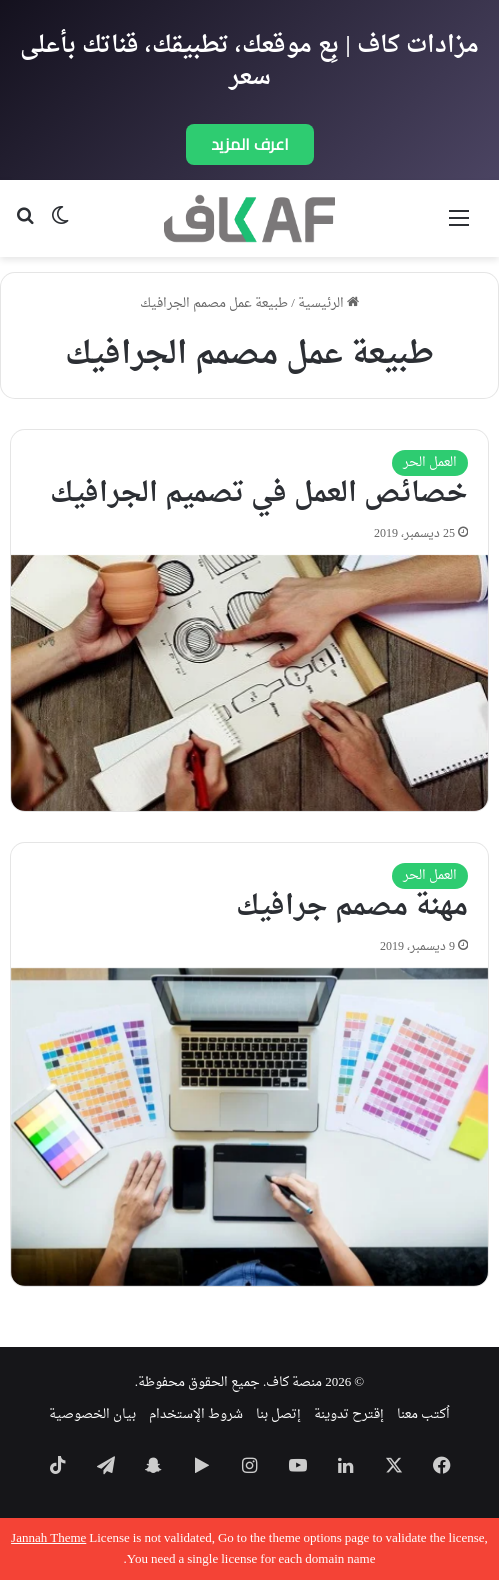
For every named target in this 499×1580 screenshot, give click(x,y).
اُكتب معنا (423, 1414)
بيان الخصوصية (92, 1414)
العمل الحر (430, 462)
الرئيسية (328, 303)
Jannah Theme (48, 1538)
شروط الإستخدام (196, 1414)
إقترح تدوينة (349, 1414)
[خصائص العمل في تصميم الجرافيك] (249, 683)
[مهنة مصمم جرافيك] (249, 1127)
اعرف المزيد (250, 144)
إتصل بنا (278, 1414)
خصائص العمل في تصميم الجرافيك (259, 494)
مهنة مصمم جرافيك (352, 907)
